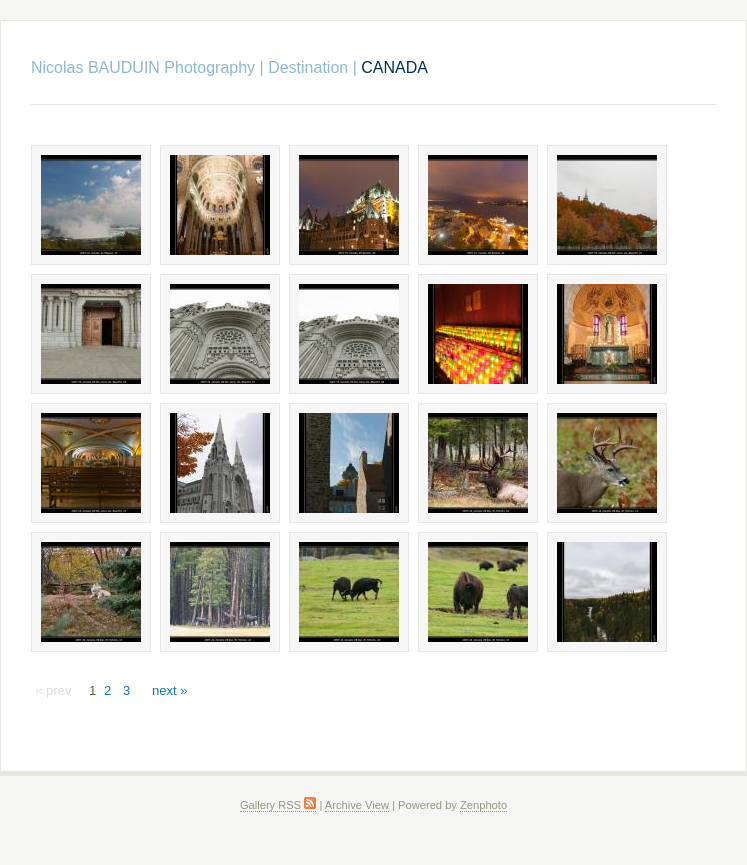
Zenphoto (483, 805)
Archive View (357, 805)
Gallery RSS (278, 805)
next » (170, 690)
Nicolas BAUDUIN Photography (143, 67)
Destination (308, 67)
